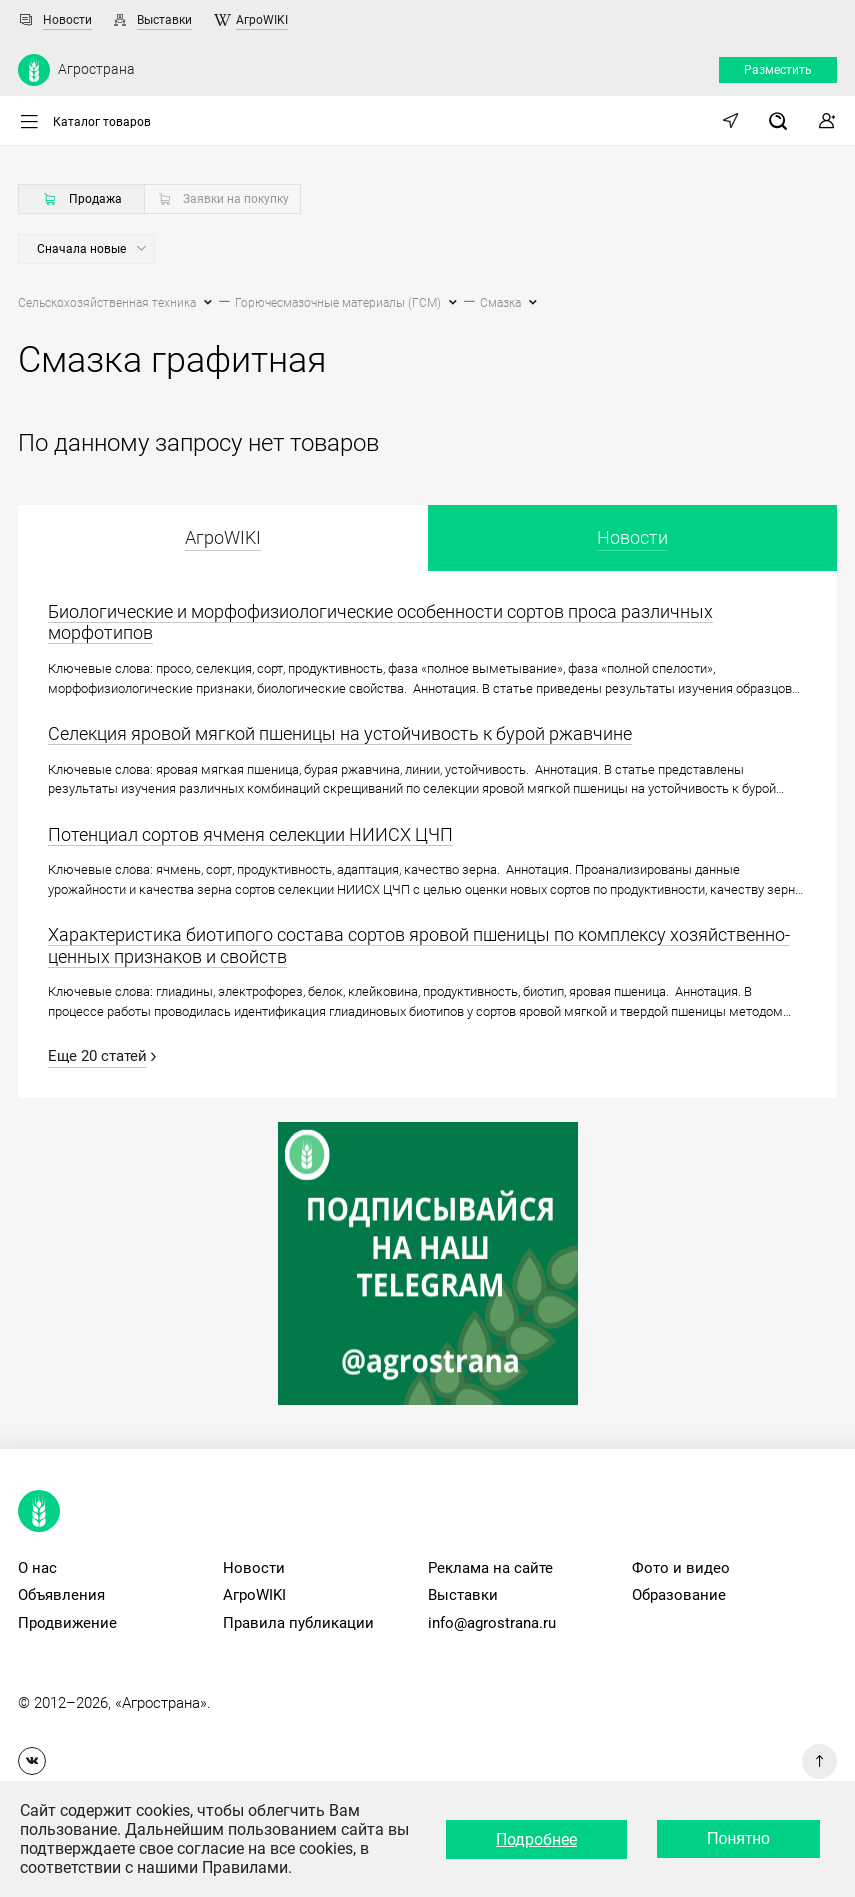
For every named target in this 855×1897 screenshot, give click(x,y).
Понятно (738, 1838)
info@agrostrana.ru (492, 1623)
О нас (37, 1568)
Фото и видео (681, 1568)
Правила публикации (298, 1623)
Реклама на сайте (490, 1568)
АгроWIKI (262, 20)
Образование (679, 1595)
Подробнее (536, 1839)
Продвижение (67, 1623)
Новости (67, 20)
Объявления (61, 1595)
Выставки (164, 20)
